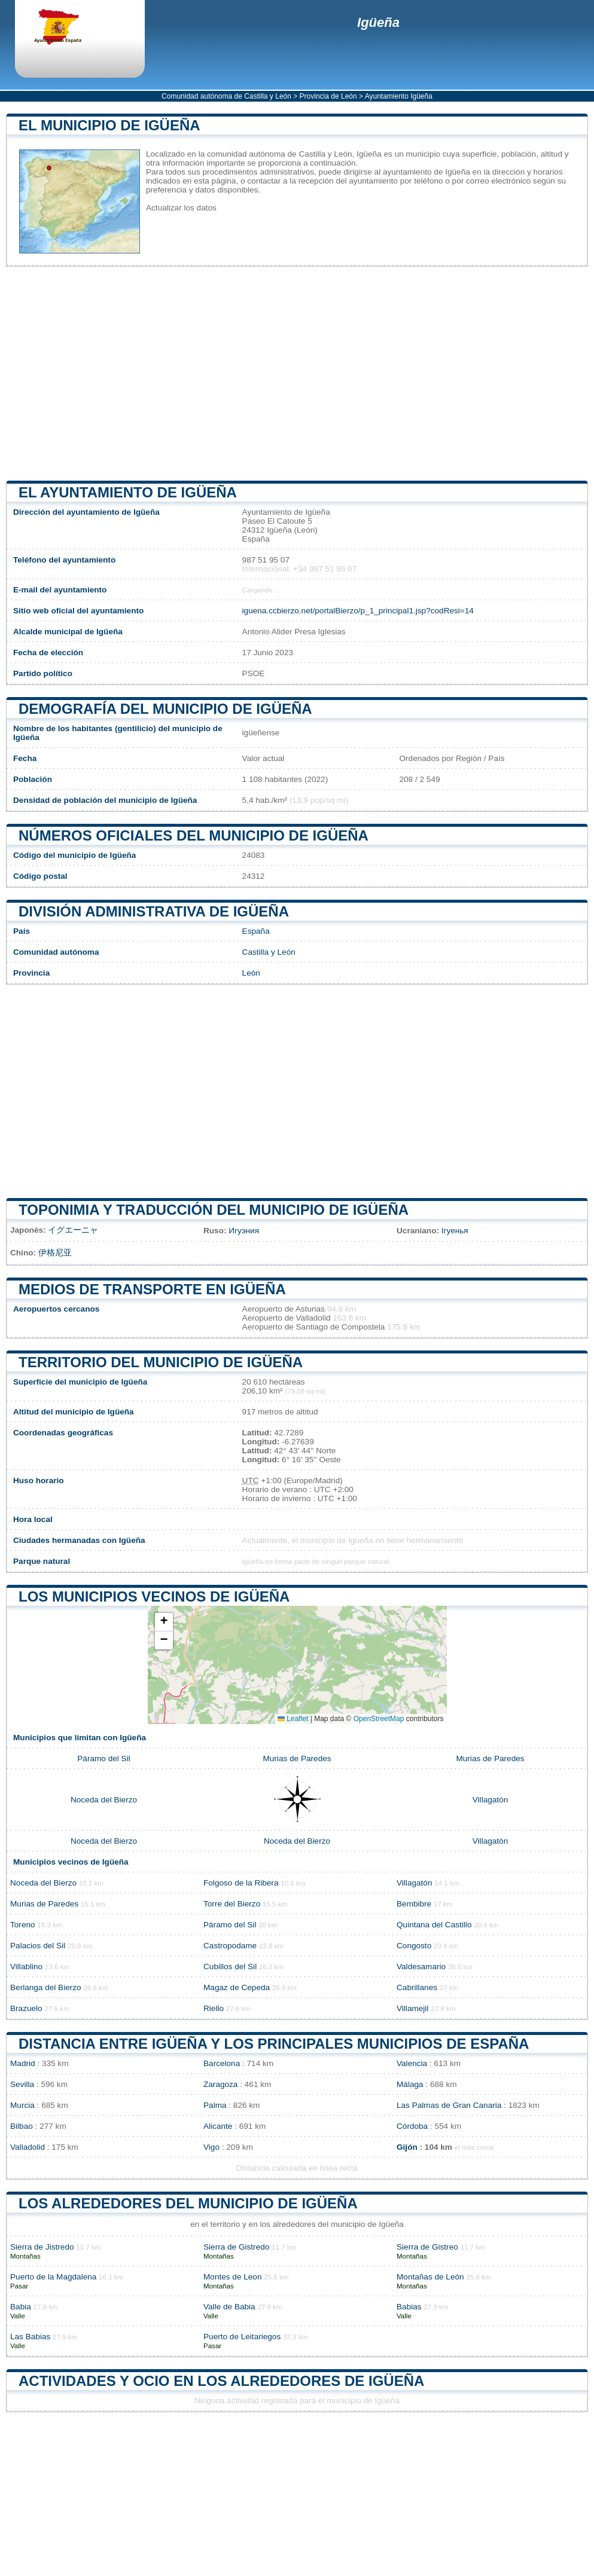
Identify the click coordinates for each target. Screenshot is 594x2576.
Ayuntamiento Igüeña (398, 96)
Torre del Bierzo (231, 1903)
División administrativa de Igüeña (154, 911)
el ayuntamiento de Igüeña (128, 492)
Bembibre (414, 1903)
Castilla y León (269, 952)
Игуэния (244, 1230)
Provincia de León (328, 96)
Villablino (26, 1966)
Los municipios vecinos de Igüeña (154, 1596)
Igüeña (378, 22)
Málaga (410, 2084)
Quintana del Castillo (434, 1924)
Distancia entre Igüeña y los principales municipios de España (274, 2044)
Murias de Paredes (297, 1758)
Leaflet (293, 1719)
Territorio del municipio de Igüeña (161, 1362)
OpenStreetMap (379, 1719)
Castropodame (230, 1945)
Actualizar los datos (181, 207)
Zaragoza (220, 2084)
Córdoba (412, 2126)
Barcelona (221, 2063)
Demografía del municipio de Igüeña (165, 709)
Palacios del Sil (37, 1945)
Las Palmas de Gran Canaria (449, 2105)
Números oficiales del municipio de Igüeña (193, 835)
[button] (164, 1622)
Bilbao (21, 2126)
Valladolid (27, 2147)
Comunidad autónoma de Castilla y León (226, 96)
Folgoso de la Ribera (240, 1882)
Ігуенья (454, 1230)
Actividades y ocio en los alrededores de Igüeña (221, 2381)
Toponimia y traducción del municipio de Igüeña (214, 1210)
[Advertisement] (297, 373)
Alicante (217, 2126)
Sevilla (22, 2084)
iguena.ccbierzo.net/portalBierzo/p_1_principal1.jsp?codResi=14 (358, 610)
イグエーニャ (73, 1230)
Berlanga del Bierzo (45, 1987)
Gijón (407, 2147)
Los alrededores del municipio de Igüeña (188, 2203)
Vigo (211, 2147)
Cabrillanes (417, 1987)
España (256, 931)
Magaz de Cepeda (236, 1987)
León (251, 972)
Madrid (22, 2063)
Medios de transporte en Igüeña (152, 1289)
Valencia (412, 2063)
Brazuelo (26, 2008)
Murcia (22, 2105)
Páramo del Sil (103, 1758)
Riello (213, 2008)
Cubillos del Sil (230, 1966)
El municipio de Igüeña (109, 125)
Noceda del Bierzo (104, 1799)
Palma (215, 2105)
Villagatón (490, 1799)
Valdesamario (421, 1966)
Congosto (414, 1945)
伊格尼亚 (55, 1252)
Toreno (22, 1924)
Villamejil (412, 2008)
